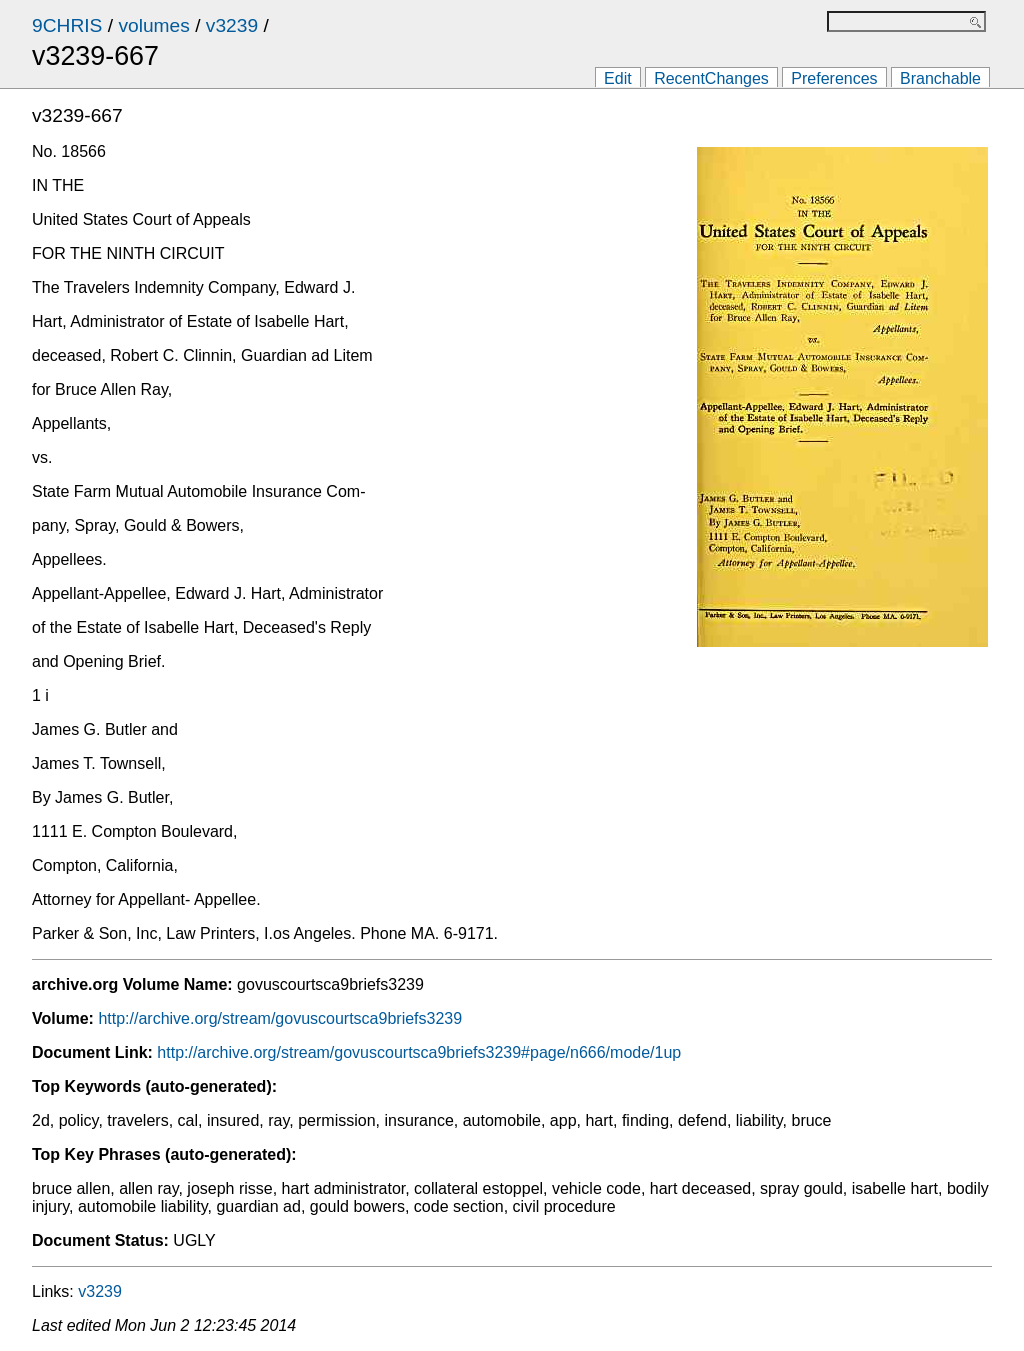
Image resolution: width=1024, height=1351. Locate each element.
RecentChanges (711, 78)
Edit (618, 78)
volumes (153, 25)
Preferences (834, 78)
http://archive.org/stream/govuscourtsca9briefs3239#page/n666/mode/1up (419, 1052)
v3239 (232, 25)
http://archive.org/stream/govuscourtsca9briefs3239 (280, 1018)
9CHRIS (67, 25)
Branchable (940, 78)
